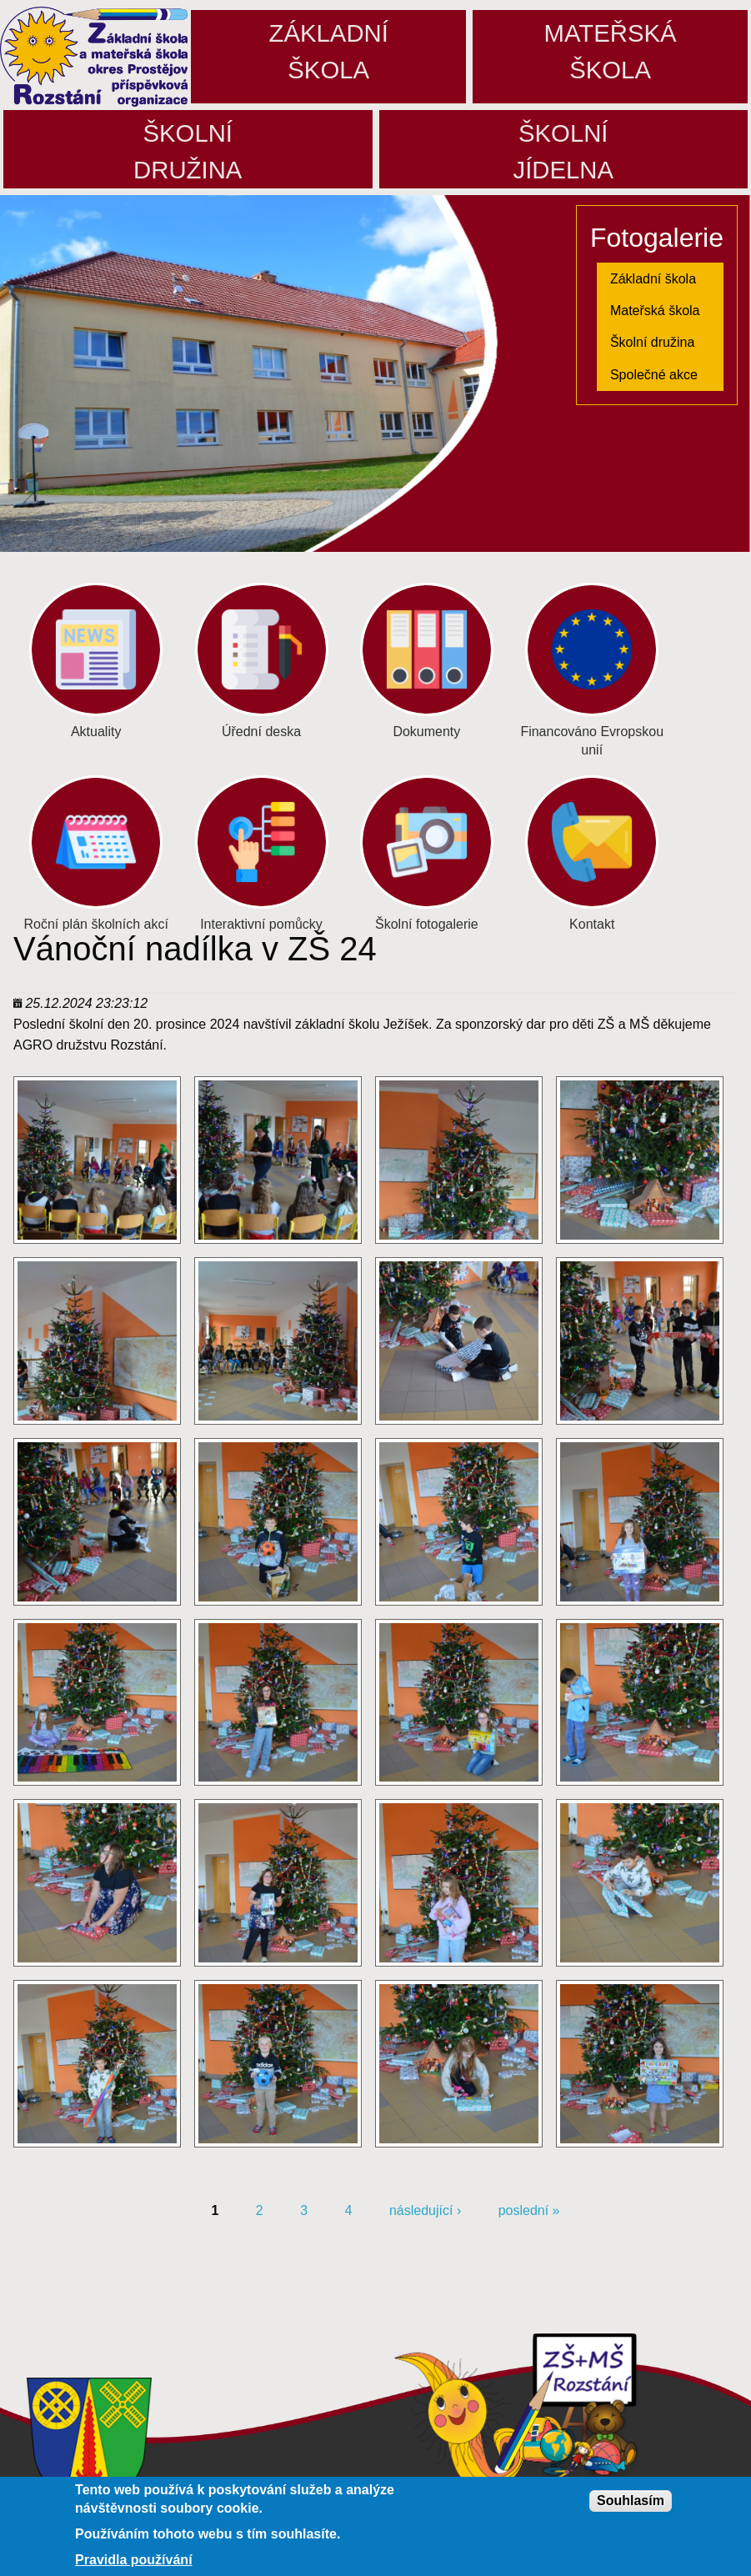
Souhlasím (630, 2501)
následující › (425, 2210)
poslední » (529, 2210)
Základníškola (328, 51)
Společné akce (654, 375)
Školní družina (652, 342)
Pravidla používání (133, 2561)
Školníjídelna (563, 151)
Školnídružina (187, 151)
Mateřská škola (655, 310)
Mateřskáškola (610, 51)
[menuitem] (660, 278)
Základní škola (653, 279)
